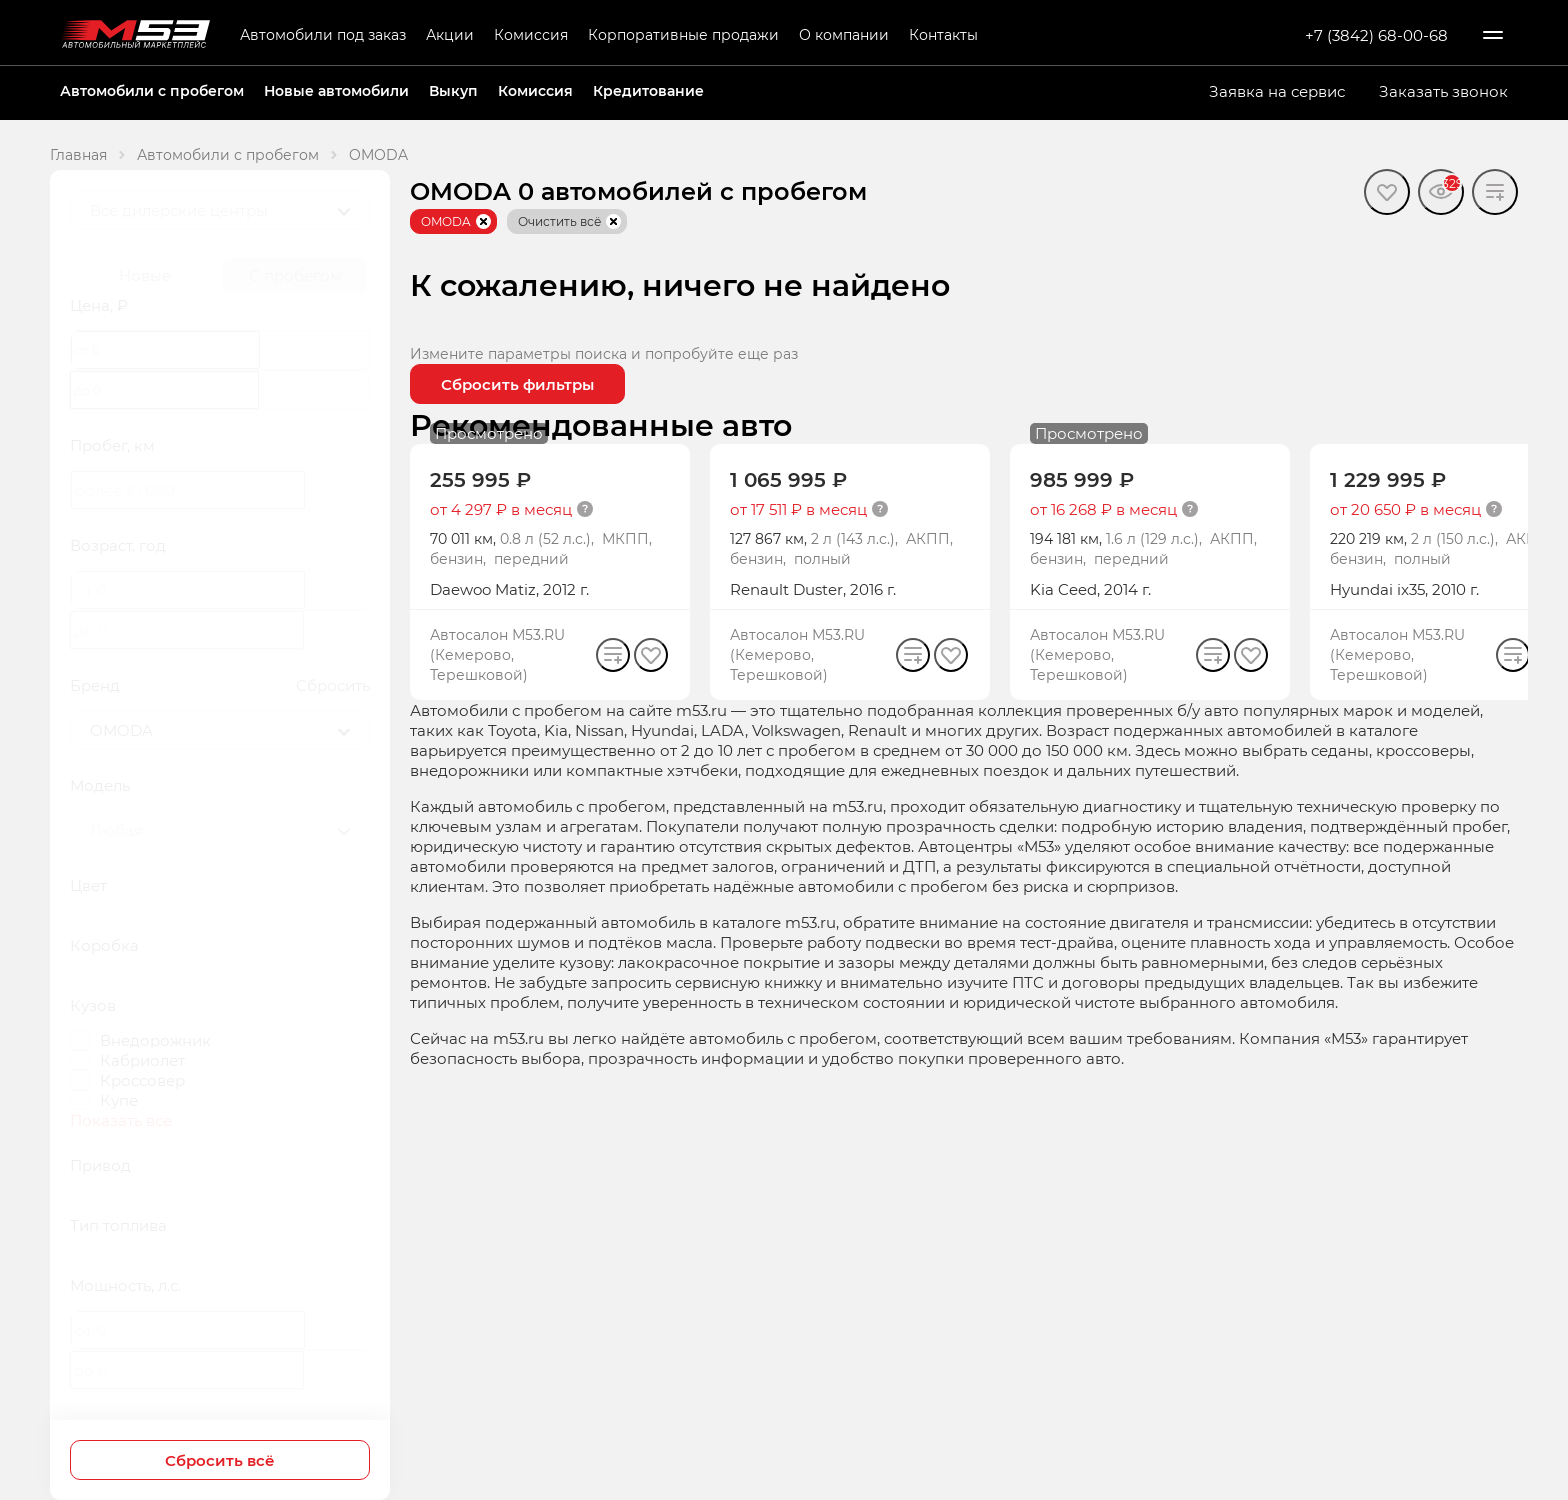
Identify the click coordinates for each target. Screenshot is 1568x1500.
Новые (145, 275)
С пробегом (295, 275)
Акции (450, 34)
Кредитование (648, 90)
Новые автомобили (336, 90)
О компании (844, 34)
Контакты (943, 34)
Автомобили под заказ (323, 34)
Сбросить (333, 685)
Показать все (121, 1120)
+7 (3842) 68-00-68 (1376, 35)
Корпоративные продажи (683, 34)
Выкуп (453, 90)
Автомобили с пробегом (152, 90)
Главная (78, 154)
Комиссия (531, 34)
